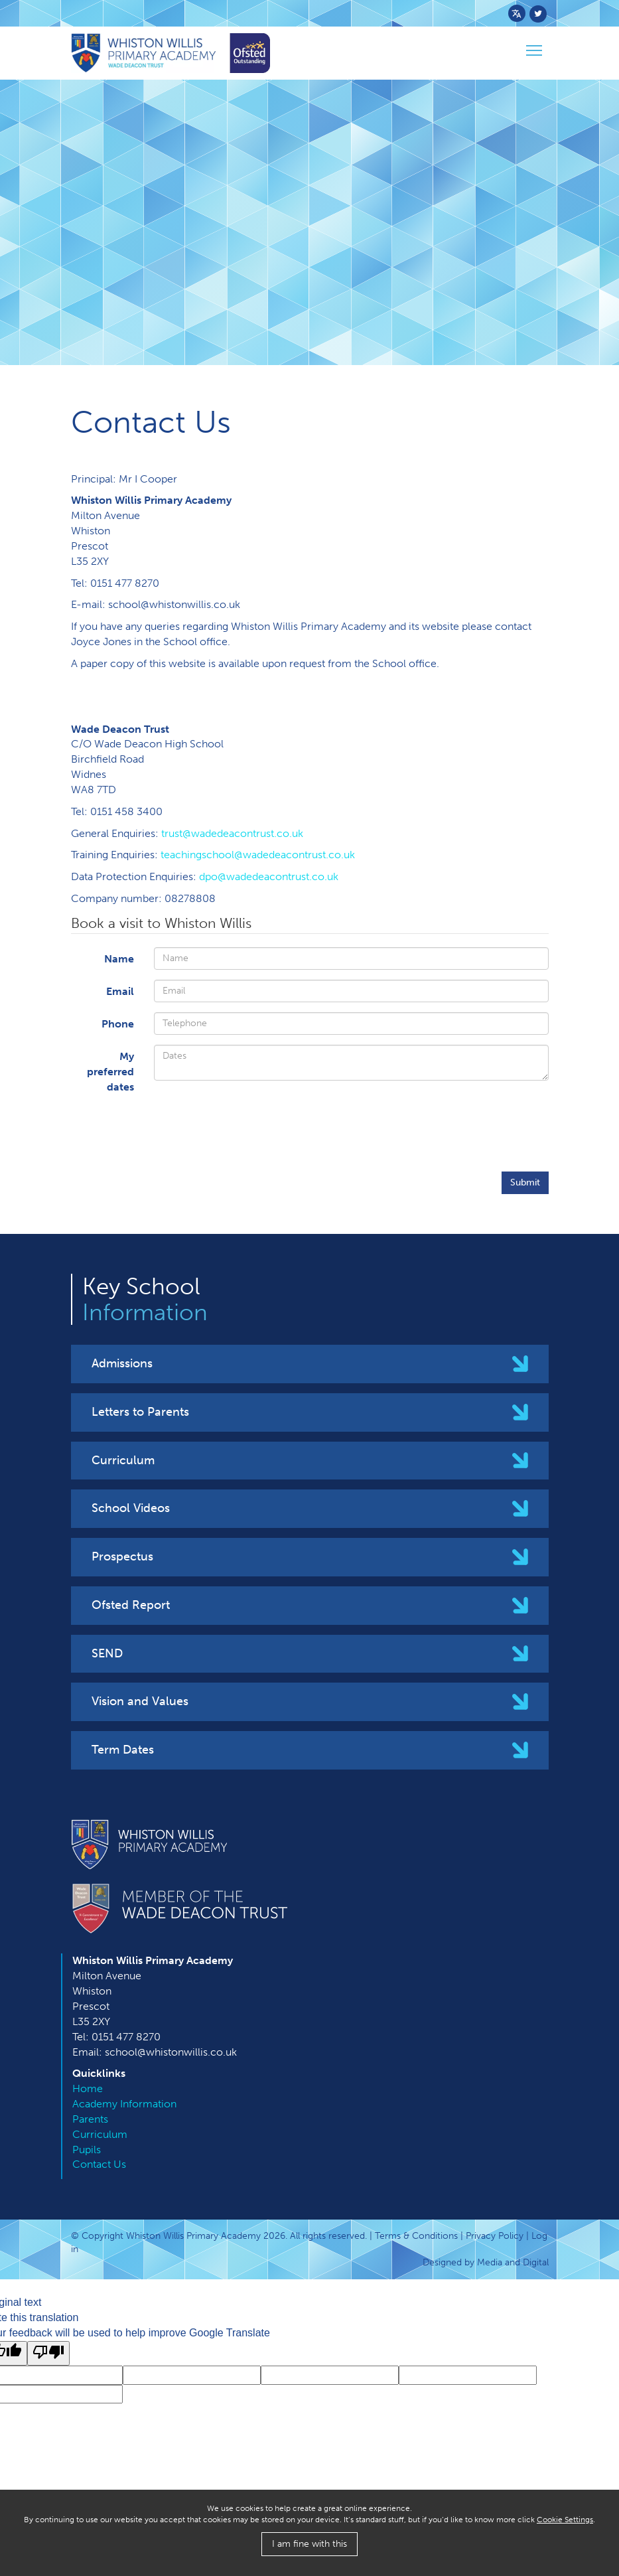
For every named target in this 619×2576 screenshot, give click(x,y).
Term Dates (123, 1749)
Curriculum (123, 1460)
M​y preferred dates (110, 1071)
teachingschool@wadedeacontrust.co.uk (258, 854)
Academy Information (124, 2103)
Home (87, 2088)
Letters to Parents (140, 1411)
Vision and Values (140, 1701)
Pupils (86, 2149)
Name (119, 958)
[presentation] (448, 1130)
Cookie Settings (565, 2519)
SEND (107, 1653)
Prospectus (122, 1556)
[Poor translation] (48, 2353)
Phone (118, 1024)
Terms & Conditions (416, 2235)
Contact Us (99, 2164)
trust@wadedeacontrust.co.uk (232, 833)
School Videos (131, 1508)
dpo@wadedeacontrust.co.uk (268, 876)
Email (120, 991)
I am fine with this (309, 2543)
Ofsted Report (131, 1605)
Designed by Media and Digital (486, 2262)
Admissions (122, 1363)
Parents (90, 2119)
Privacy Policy (494, 2235)
